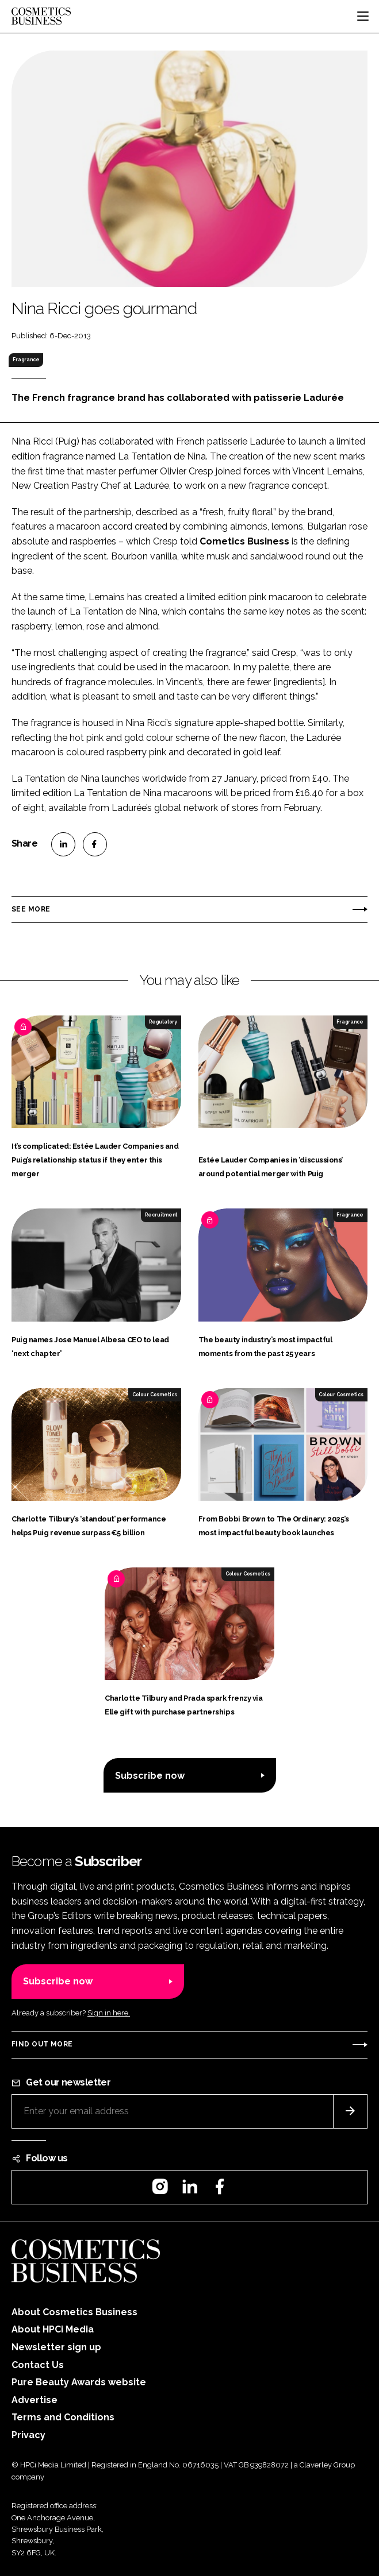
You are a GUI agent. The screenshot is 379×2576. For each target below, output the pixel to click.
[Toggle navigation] (363, 16)
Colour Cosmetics (154, 1394)
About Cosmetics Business (74, 2312)
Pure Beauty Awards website (79, 2382)
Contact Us (38, 2364)
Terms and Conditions (63, 2417)
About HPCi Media (53, 2329)
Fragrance (26, 359)
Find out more (42, 2044)
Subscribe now (150, 1775)
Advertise (35, 2400)
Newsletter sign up (56, 2347)
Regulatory (163, 1022)
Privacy (28, 2435)
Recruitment (161, 1215)
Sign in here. (108, 2013)
